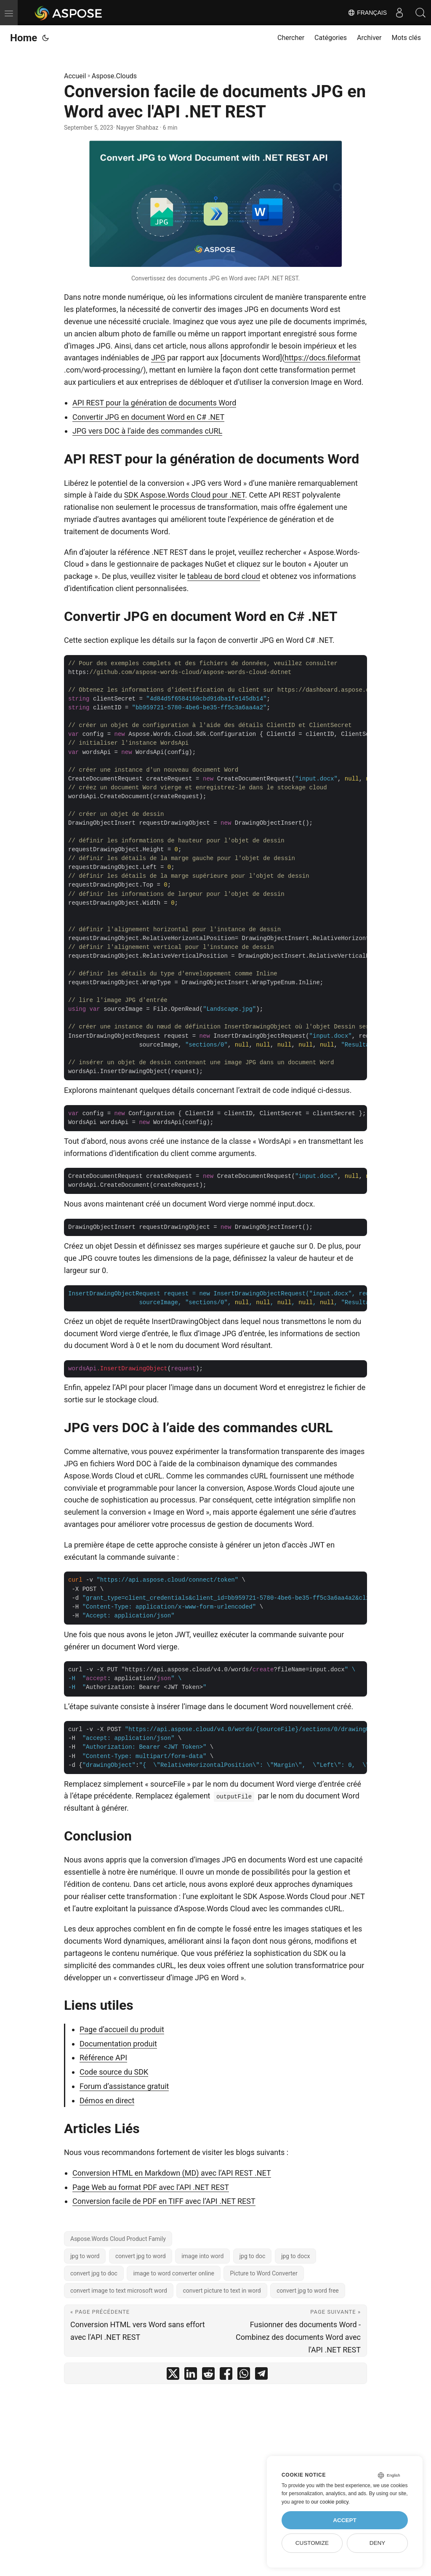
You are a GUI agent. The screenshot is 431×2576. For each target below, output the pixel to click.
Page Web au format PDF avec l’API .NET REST (150, 2187)
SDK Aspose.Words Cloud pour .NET (184, 494)
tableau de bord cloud (223, 576)
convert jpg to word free (308, 2290)
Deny (378, 2543)
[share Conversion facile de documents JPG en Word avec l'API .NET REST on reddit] (208, 2375)
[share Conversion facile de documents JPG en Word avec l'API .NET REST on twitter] (173, 2375)
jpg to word (84, 2256)
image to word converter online (173, 2273)
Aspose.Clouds (114, 76)
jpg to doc (252, 2256)
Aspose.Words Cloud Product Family (118, 2238)
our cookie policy (330, 2502)
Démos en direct (107, 2100)
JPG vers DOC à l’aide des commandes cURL (147, 430)
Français (367, 12)
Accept (345, 2520)
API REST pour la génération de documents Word (154, 402)
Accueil (75, 76)
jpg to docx (295, 2256)
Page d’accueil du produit (122, 2029)
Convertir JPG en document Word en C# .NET (148, 417)
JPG (158, 357)
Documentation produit (118, 2043)
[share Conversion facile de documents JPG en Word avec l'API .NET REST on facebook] (226, 2375)
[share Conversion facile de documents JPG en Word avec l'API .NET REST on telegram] (261, 2375)
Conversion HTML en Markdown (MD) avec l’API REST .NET (171, 2172)
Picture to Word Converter (263, 2273)
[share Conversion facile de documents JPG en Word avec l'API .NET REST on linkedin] (190, 2375)
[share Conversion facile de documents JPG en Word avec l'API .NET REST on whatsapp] (243, 2375)
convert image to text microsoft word (118, 2290)
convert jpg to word (140, 2256)
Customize (312, 2543)
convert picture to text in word (222, 2290)
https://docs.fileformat (322, 357)
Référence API (103, 2057)
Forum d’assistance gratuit (124, 2086)
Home (23, 38)
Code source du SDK (114, 2071)
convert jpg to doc (93, 2273)
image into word (202, 2256)
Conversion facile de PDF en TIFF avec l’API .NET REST (163, 2201)
